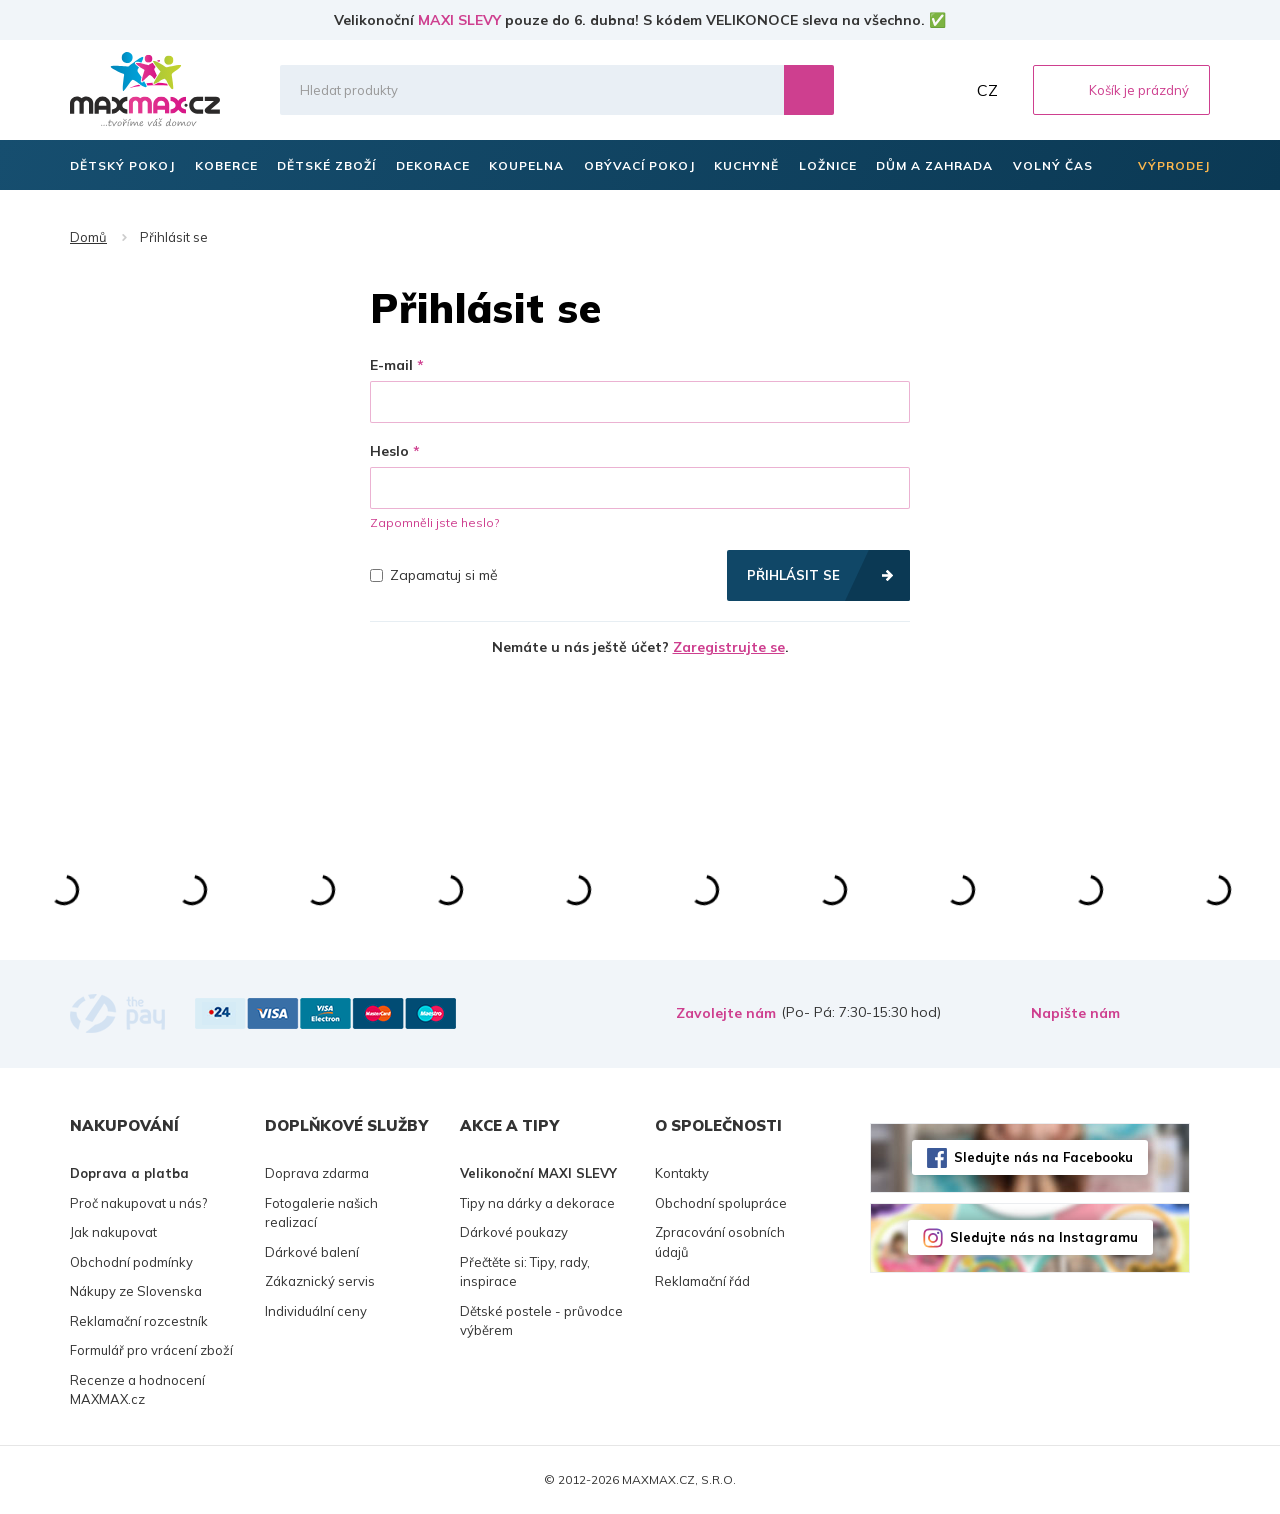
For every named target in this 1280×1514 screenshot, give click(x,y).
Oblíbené (901, 90)
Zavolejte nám (726, 1013)
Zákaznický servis (320, 1281)
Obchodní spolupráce (721, 1203)
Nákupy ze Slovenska (136, 1291)
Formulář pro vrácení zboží (151, 1350)
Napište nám (1075, 1013)
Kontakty (682, 1173)
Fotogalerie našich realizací (321, 1213)
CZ (987, 90)
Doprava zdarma (317, 1173)
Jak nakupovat (113, 1232)
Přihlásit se (793, 575)
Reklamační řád (702, 1281)
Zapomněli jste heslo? (434, 522)
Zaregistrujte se (729, 647)
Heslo (389, 451)
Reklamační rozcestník (139, 1321)
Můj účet (945, 90)
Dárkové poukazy (514, 1232)
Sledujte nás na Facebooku (1043, 1157)
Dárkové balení (312, 1252)
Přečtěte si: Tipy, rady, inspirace (525, 1272)
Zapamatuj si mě (434, 575)
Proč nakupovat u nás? (138, 1203)
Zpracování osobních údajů (720, 1242)
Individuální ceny (316, 1311)
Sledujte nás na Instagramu (1044, 1237)
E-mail (391, 365)
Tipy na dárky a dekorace (537, 1203)
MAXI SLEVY (459, 20)
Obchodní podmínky (131, 1262)
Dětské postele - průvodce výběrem (541, 1321)
